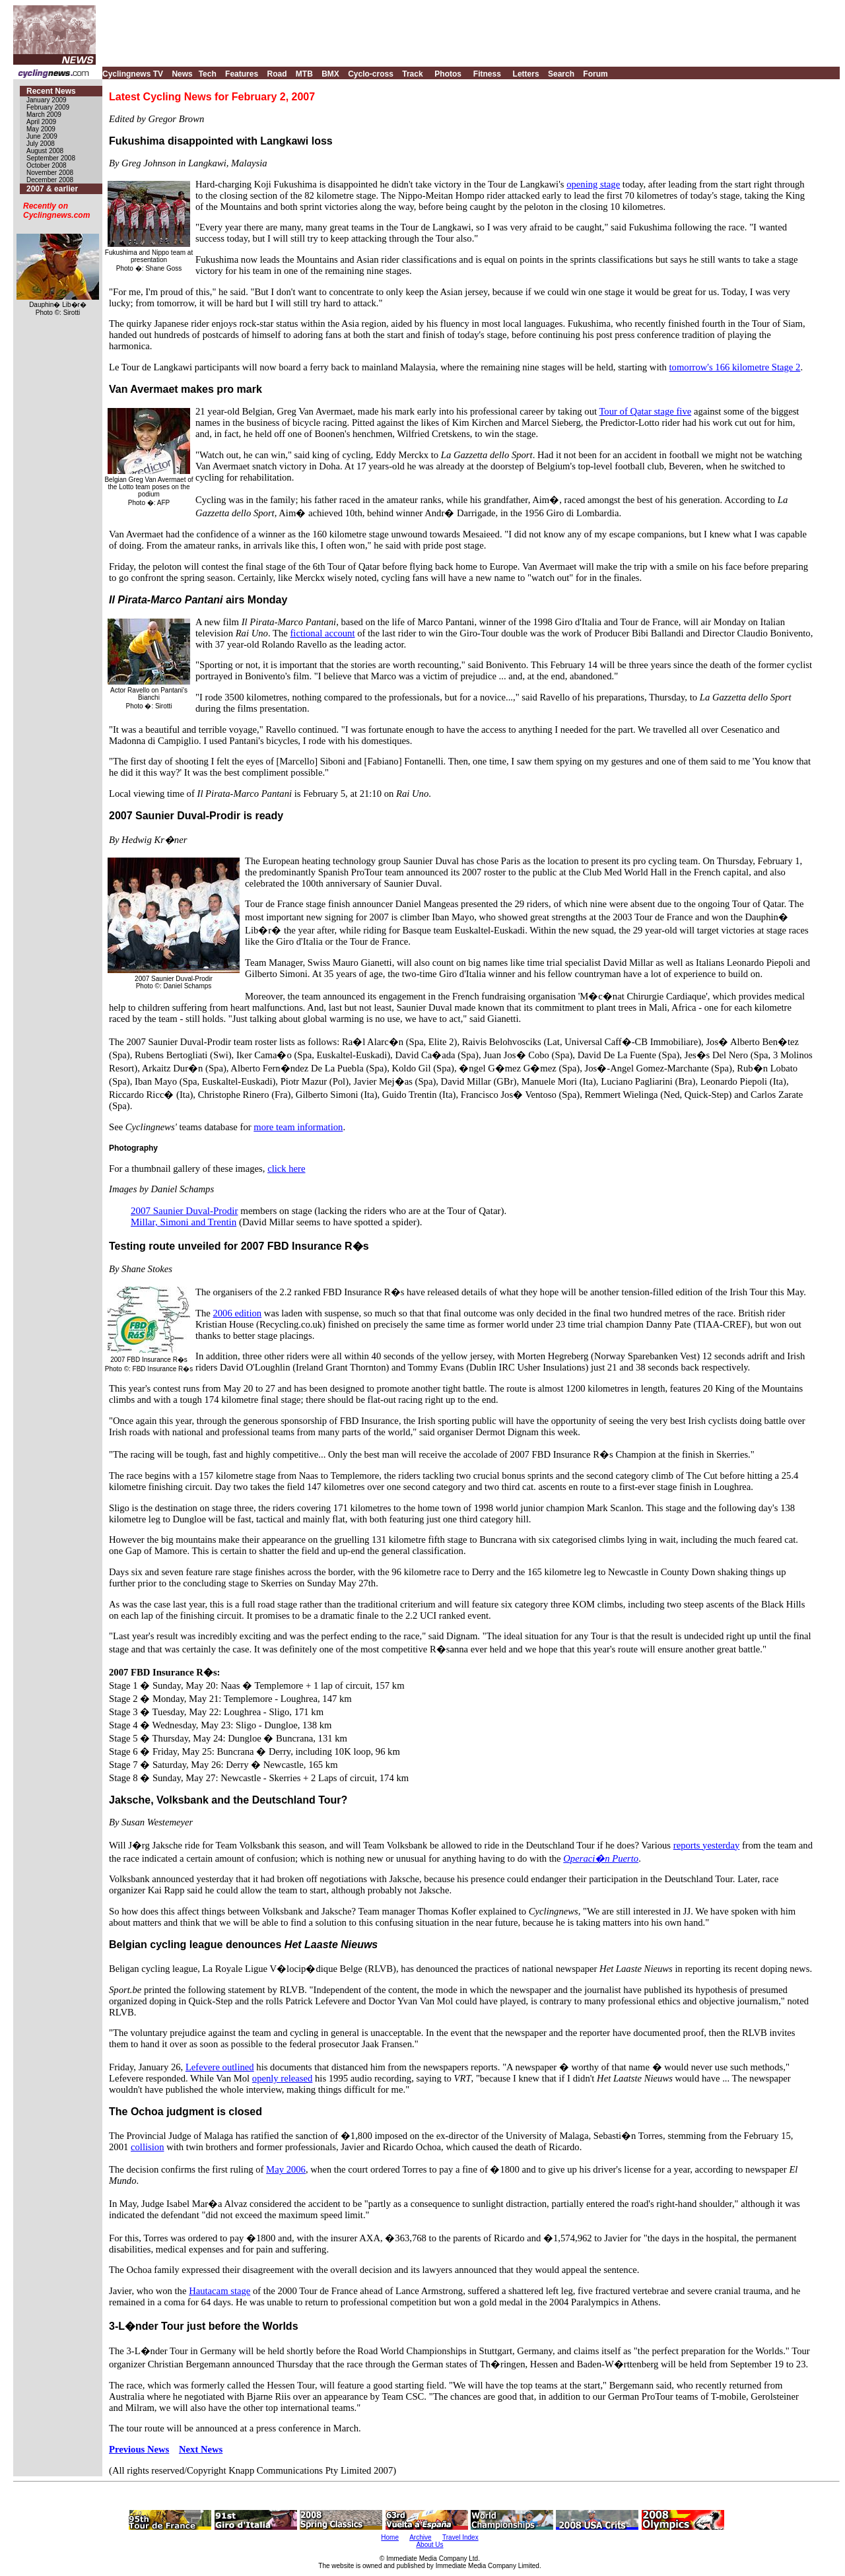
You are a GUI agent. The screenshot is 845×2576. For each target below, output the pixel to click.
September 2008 (50, 158)
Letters (526, 74)
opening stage (593, 184)
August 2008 (44, 150)
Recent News (51, 91)
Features (241, 74)
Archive (420, 2537)
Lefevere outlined (220, 2067)
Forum (595, 74)
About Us (429, 2544)
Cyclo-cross (370, 74)
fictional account (322, 633)
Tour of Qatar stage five (645, 411)
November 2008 (49, 172)
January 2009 (46, 100)
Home (390, 2537)
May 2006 (286, 2169)
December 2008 (49, 180)
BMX (330, 74)
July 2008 (40, 143)
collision (147, 2147)
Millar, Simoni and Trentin (183, 1222)
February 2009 (47, 107)
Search (561, 74)
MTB (304, 74)
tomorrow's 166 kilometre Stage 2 (735, 367)
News (182, 74)
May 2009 (40, 129)
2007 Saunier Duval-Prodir (184, 1210)
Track (412, 74)
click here (286, 1168)
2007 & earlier (52, 188)
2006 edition (237, 1313)
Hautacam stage (219, 2291)
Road (277, 74)
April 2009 (41, 121)
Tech (208, 74)
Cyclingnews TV (132, 74)
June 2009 (41, 136)
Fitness (487, 74)
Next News (200, 2449)
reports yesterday (706, 1845)
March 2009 (43, 114)
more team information (298, 1127)
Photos (447, 74)
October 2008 (46, 165)
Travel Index (460, 2537)
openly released (282, 2078)
